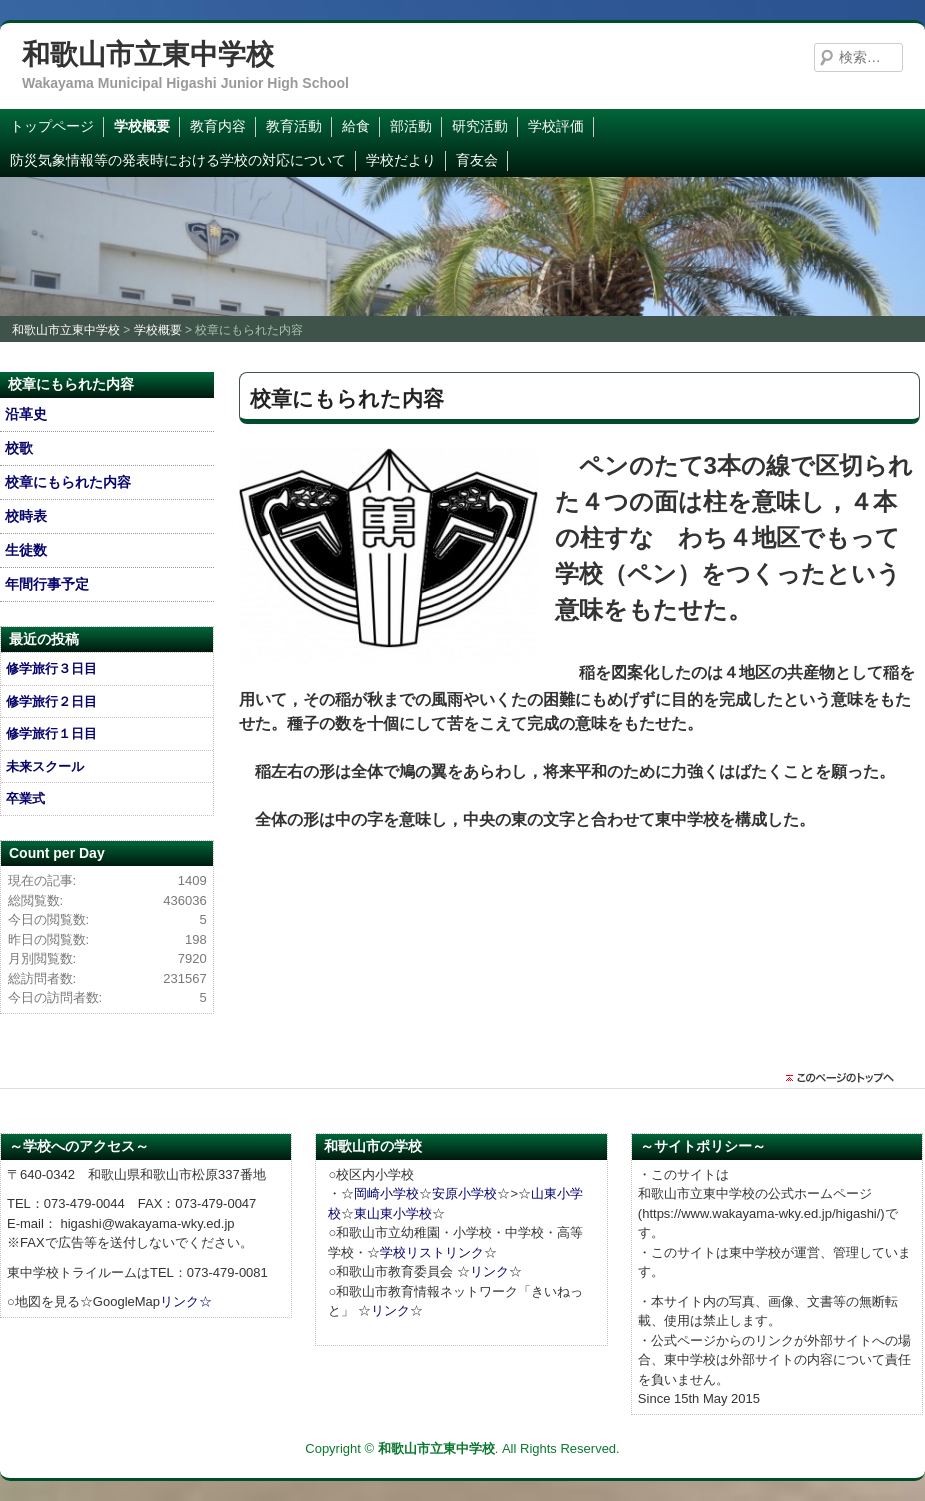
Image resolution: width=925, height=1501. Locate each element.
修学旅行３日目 (51, 668)
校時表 (26, 516)
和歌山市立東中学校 (148, 54)
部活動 (411, 126)
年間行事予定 (47, 584)
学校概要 (142, 126)
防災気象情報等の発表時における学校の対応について (178, 160)
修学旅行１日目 (51, 733)
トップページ (52, 126)
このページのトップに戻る (845, 1078)
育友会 (477, 160)
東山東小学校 (393, 1213)
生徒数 (26, 550)
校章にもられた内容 (68, 482)
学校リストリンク (432, 1252)
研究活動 (480, 126)
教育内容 (218, 126)
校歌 (19, 448)
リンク (489, 1271)
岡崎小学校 (386, 1193)
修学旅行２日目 (51, 701)
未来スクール (45, 766)
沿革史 (26, 414)
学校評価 (556, 126)
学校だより (401, 160)
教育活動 (294, 126)
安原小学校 (464, 1193)
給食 (356, 126)
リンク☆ (186, 1301)
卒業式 (25, 798)
